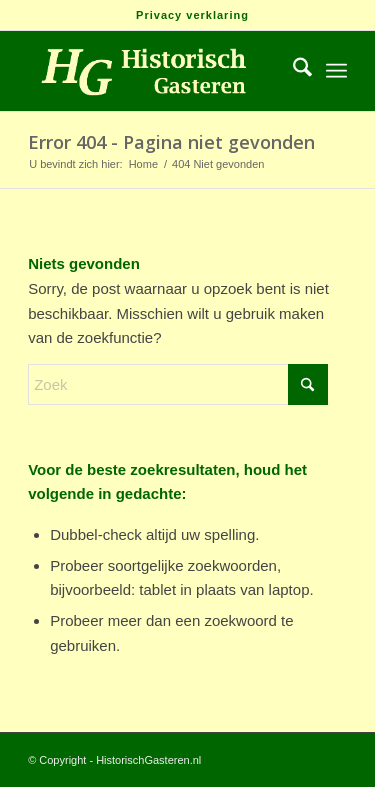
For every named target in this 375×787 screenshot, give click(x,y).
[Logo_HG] (155, 71)
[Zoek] (292, 71)
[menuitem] (192, 15)
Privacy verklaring (192, 15)
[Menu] (336, 71)
